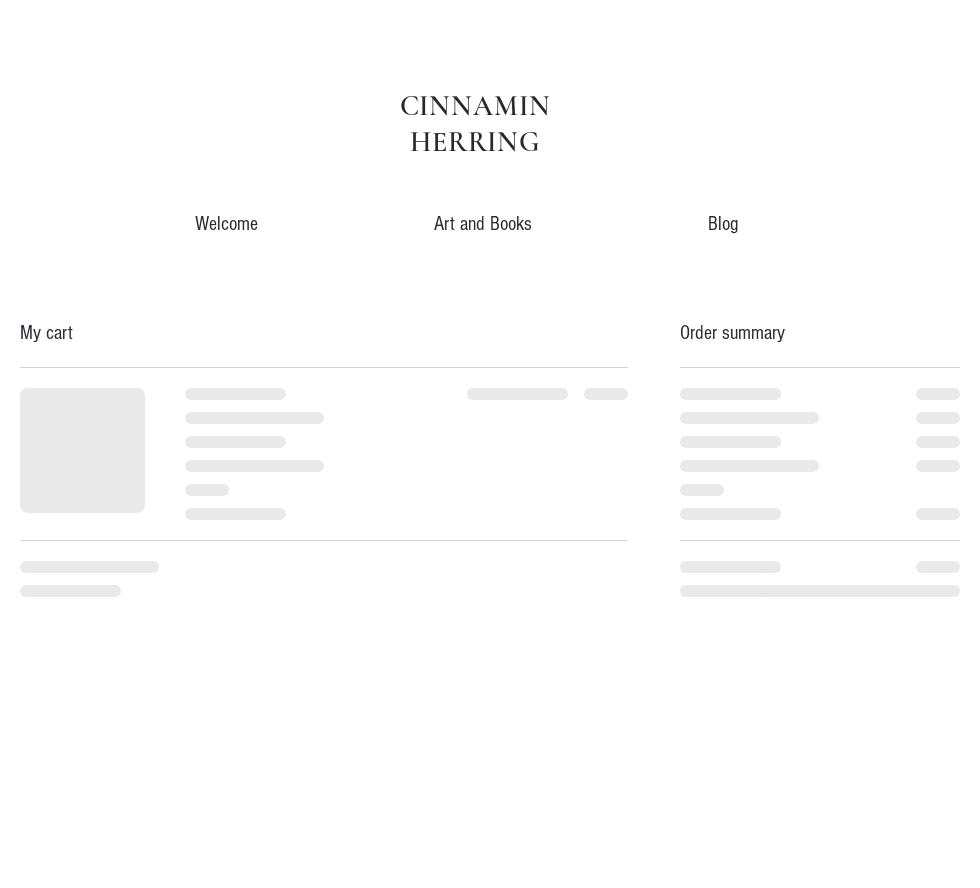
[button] (483, 215)
